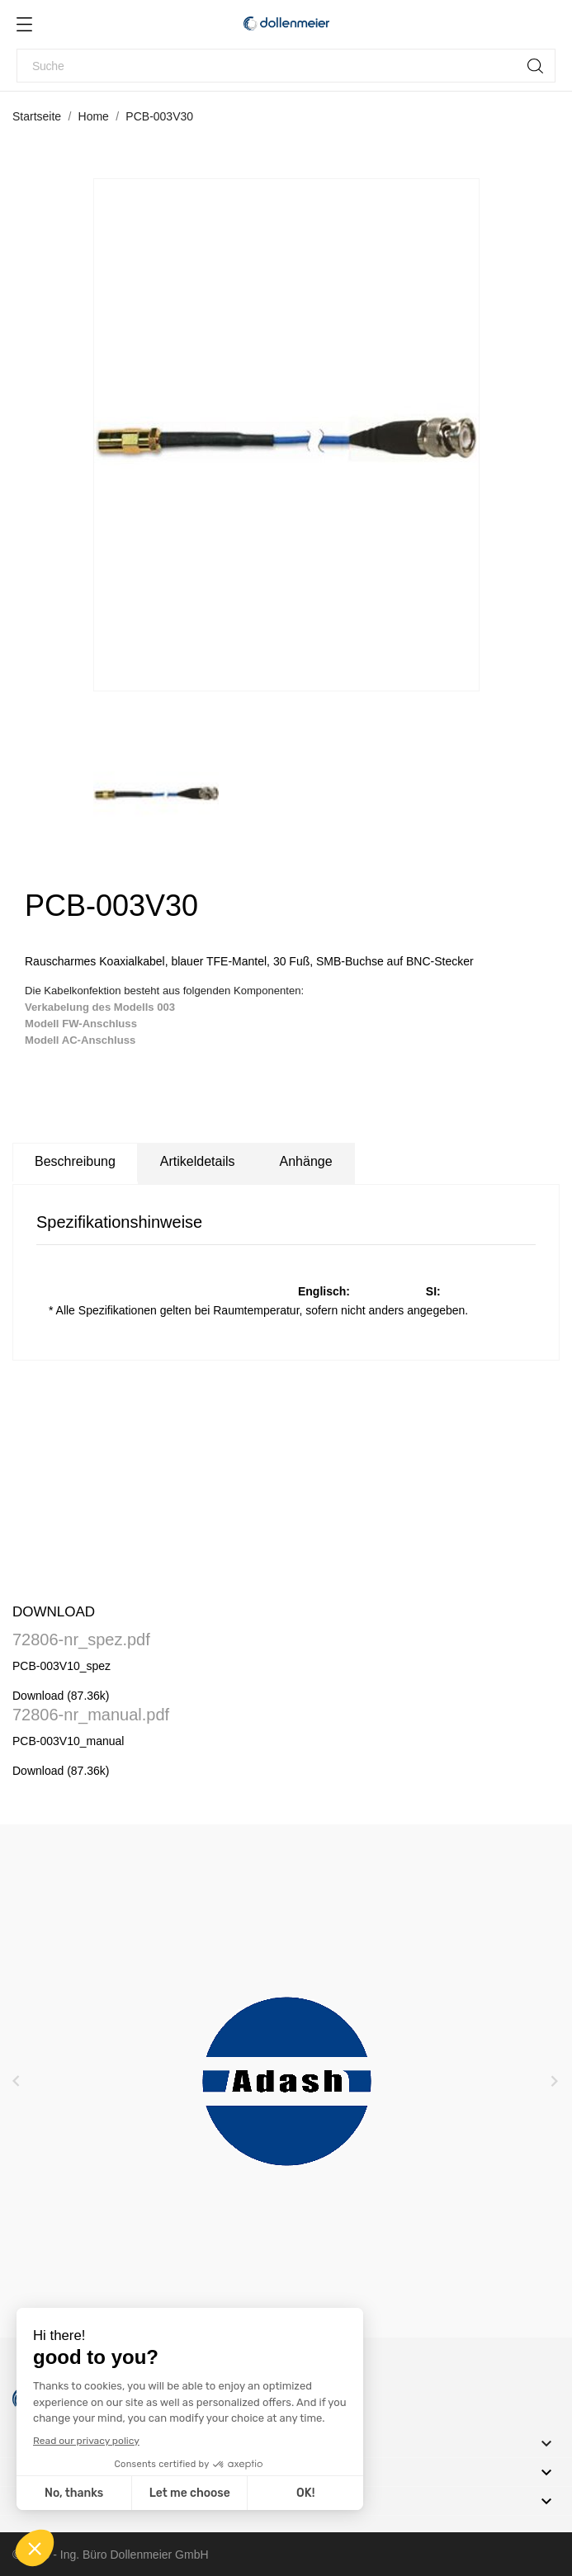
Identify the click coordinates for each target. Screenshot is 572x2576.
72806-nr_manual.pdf (90, 1715)
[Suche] (286, 66)
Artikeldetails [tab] (197, 1161)
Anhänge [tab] (306, 1161)
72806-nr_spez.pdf (81, 1639)
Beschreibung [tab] (75, 1161)
